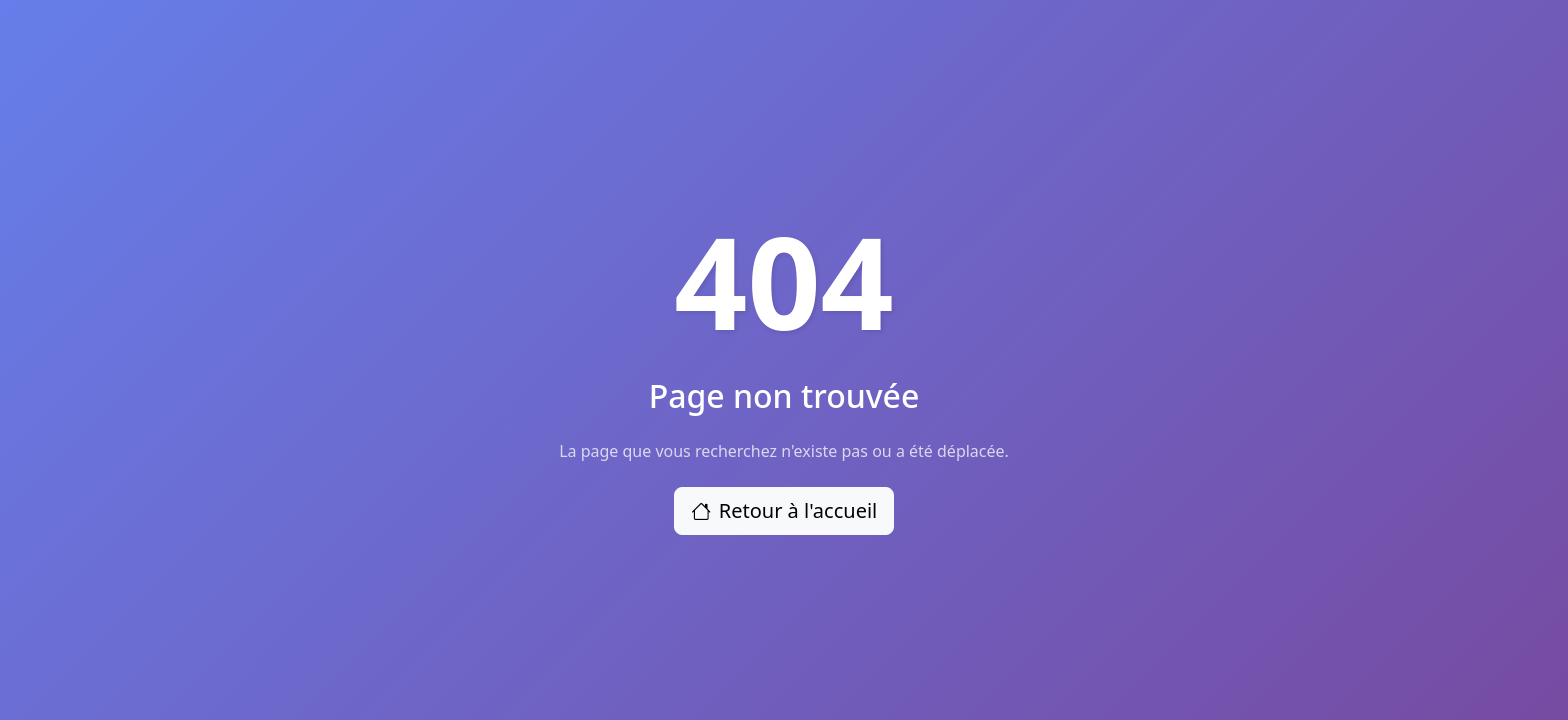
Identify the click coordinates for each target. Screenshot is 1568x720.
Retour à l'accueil (784, 510)
